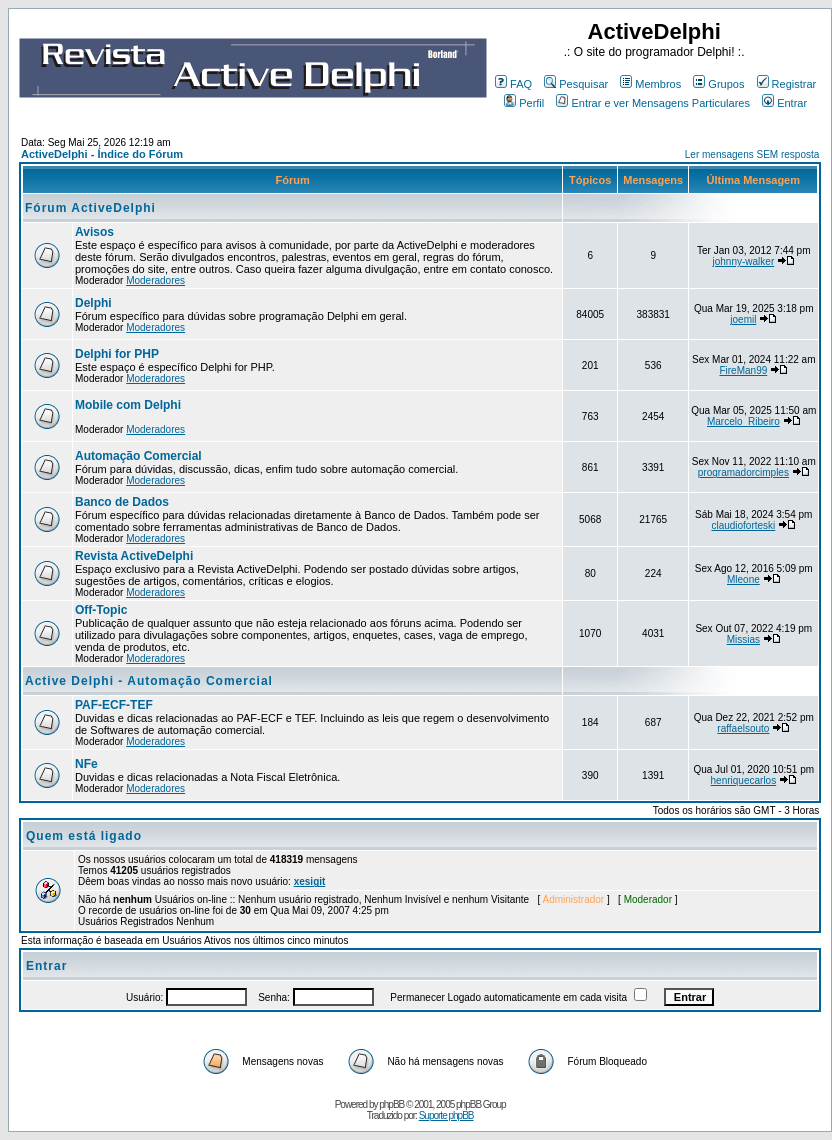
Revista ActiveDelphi (134, 556)
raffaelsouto (743, 728)
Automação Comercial (138, 456)
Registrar (787, 84)
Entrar (784, 103)
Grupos (718, 84)
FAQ (513, 84)
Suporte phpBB (446, 1115)
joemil (743, 319)
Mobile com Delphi (128, 405)
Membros (650, 84)
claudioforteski (743, 525)
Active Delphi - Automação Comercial (149, 681)
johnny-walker (744, 261)
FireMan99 (743, 370)
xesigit (310, 881)
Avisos (94, 232)
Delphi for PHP (117, 354)
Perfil (524, 103)
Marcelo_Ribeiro (743, 421)
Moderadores (155, 280)
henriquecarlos (744, 780)
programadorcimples (743, 472)
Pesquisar (576, 84)
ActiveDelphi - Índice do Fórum (102, 154)
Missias (743, 639)
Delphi (93, 303)
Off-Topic (101, 610)
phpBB (391, 1104)
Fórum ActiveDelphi (90, 208)
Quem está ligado (84, 836)
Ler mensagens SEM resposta (752, 154)
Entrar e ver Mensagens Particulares (653, 103)
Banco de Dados (122, 502)
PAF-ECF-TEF (114, 705)
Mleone (743, 579)
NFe (86, 764)
